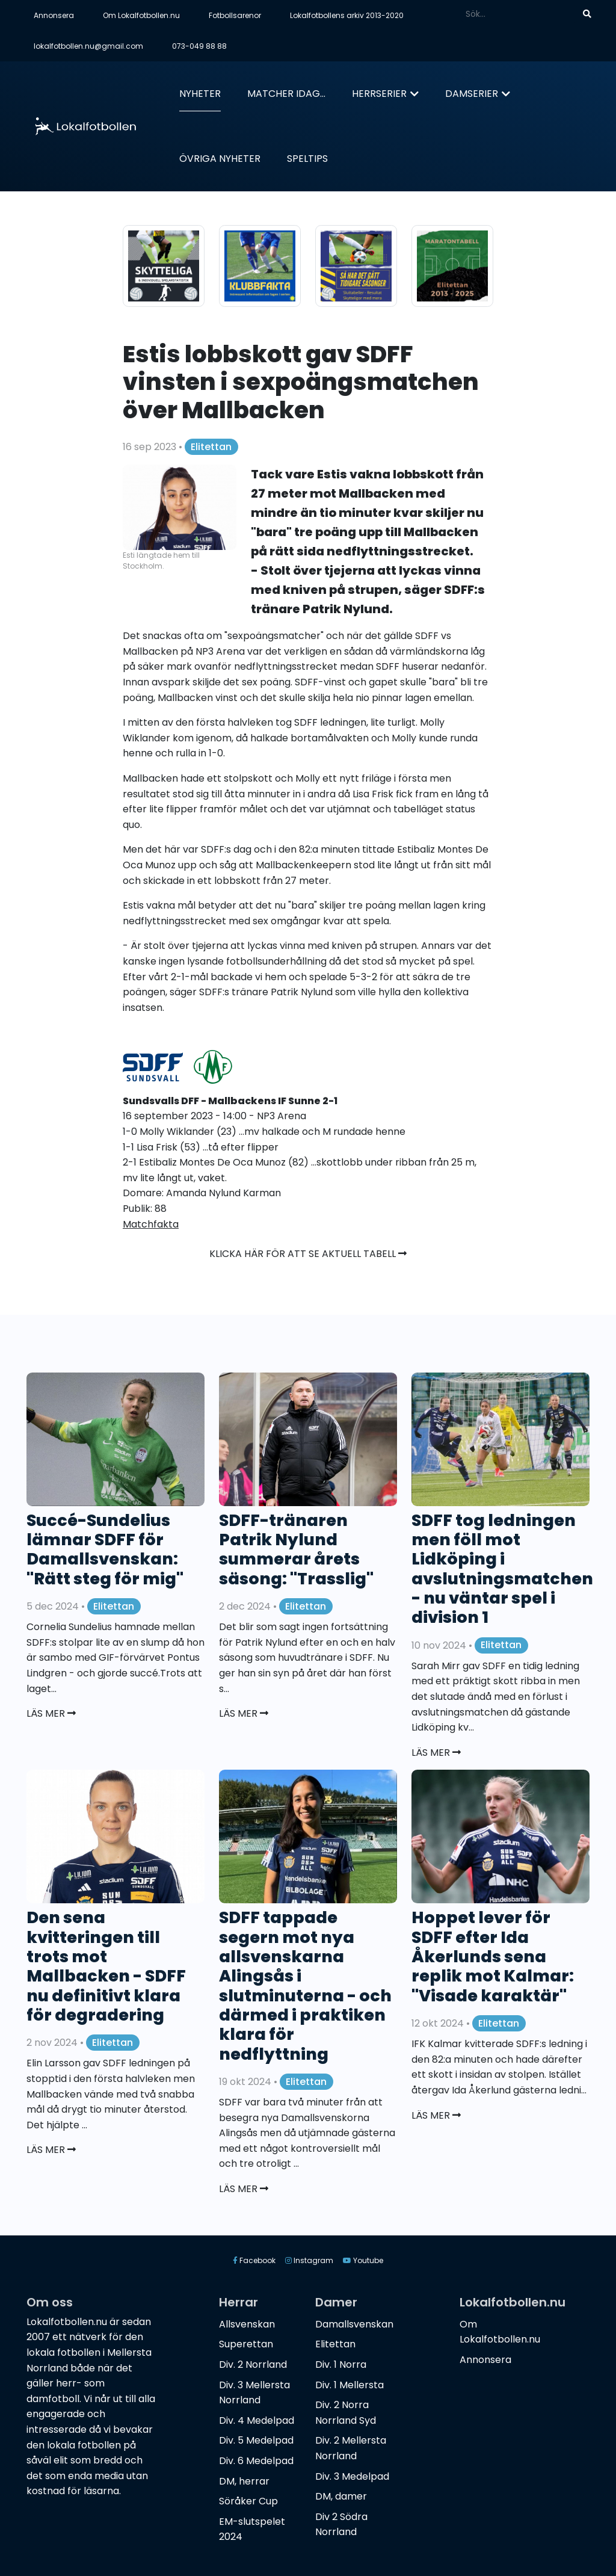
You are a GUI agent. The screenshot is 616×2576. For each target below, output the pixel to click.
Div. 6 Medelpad (256, 2461)
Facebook (254, 2260)
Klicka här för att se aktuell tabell (308, 1254)
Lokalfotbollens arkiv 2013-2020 (347, 15)
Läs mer (51, 1713)
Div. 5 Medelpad (256, 2440)
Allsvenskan (247, 2324)
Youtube (363, 2260)
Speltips (307, 158)
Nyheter (200, 93)
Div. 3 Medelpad (352, 2476)
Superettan (246, 2344)
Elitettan (211, 447)
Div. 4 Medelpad (256, 2420)
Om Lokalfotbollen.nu (141, 15)
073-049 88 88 (199, 46)
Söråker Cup (248, 2501)
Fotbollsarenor (235, 15)
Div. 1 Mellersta (349, 2385)
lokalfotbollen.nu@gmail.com (88, 46)
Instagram (309, 2260)
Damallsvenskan (354, 2324)
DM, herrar (244, 2481)
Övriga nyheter (219, 158)
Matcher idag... (286, 93)
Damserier (471, 93)
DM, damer (341, 2496)
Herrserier (379, 93)
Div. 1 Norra (340, 2364)
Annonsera (54, 15)
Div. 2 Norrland (253, 2364)
